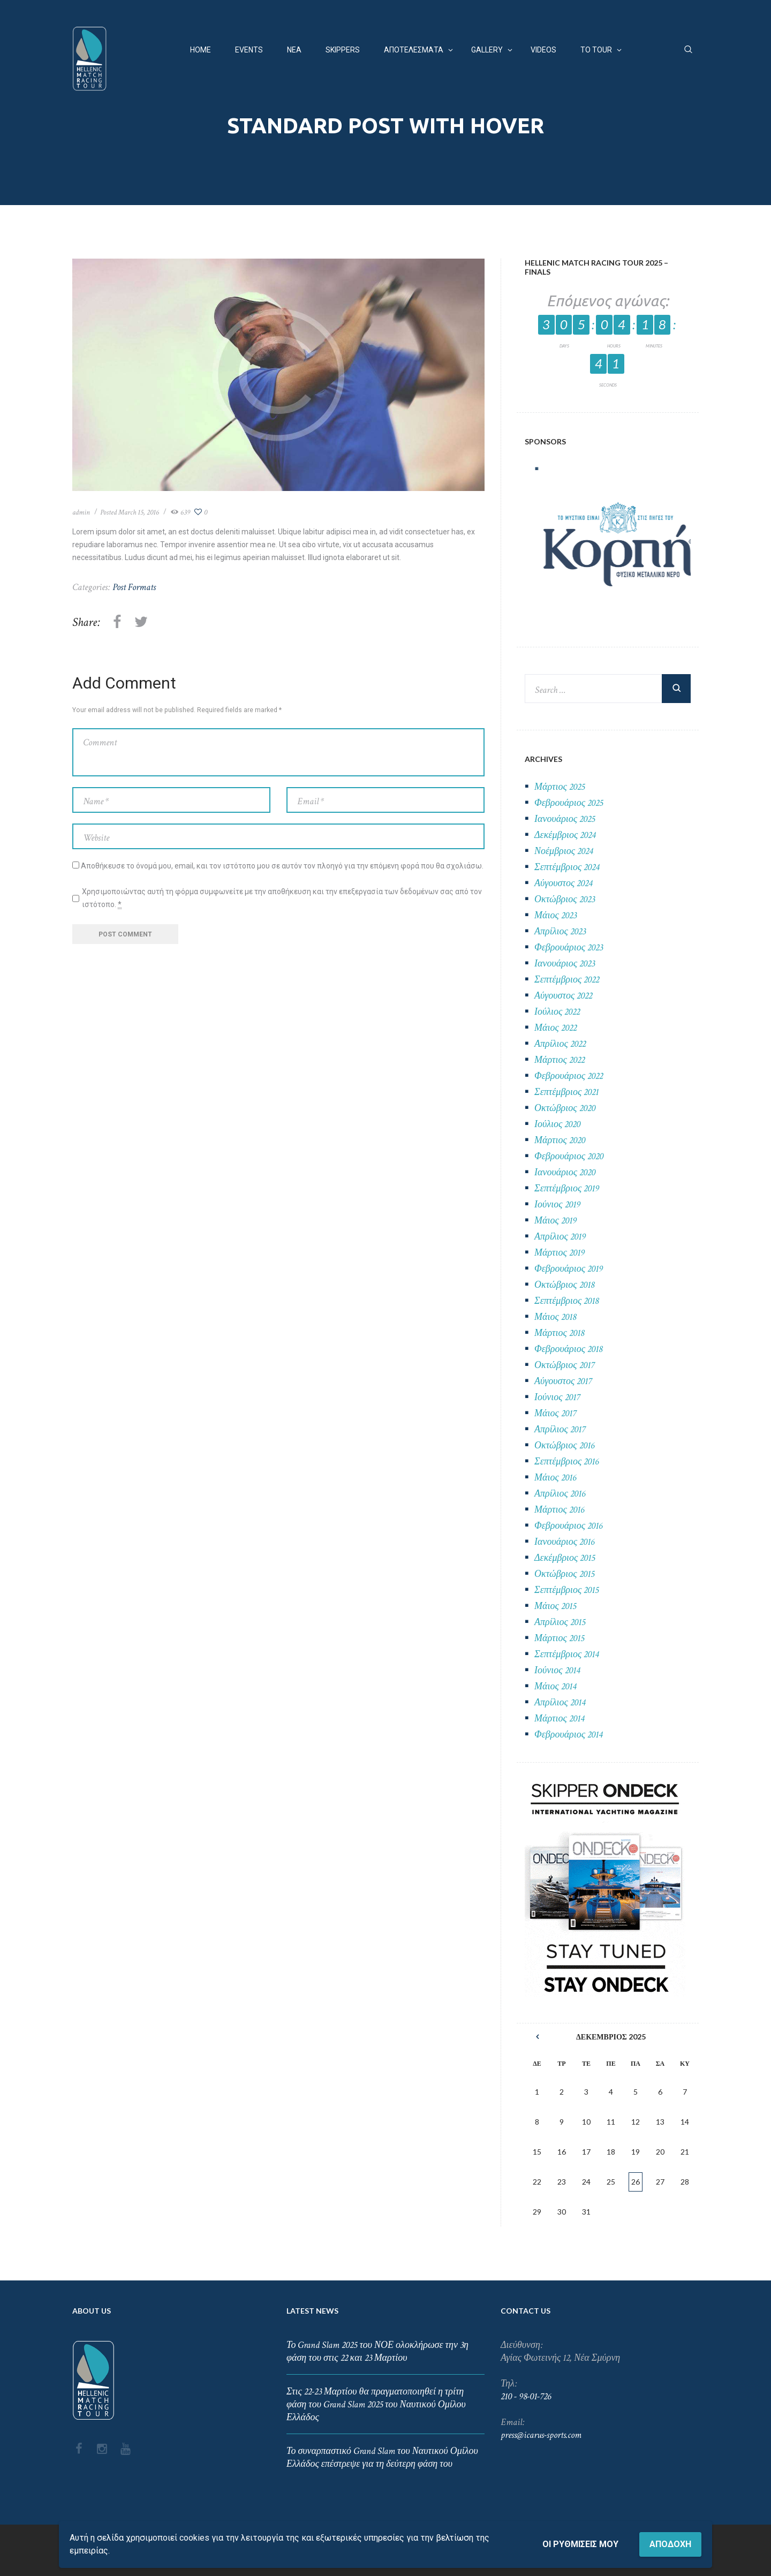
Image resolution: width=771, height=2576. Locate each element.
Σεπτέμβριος (566, 867)
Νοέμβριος (563, 851)
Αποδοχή (670, 2544)
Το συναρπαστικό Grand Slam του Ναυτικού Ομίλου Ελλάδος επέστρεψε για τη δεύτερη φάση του (382, 2457)
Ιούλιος (557, 1012)
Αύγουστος (563, 883)
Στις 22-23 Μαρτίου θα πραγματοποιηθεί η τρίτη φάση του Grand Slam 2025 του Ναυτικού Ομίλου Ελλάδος (376, 2404)
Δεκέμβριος (564, 835)
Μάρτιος (559, 787)
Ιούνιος (557, 1204)
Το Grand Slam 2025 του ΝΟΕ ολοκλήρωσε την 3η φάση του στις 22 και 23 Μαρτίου (377, 2351)
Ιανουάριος (564, 819)
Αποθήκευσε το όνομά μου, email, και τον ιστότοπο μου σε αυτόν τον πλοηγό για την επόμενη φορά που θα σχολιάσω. (282, 866)
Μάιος (555, 915)
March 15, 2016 (138, 512)
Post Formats (134, 587)
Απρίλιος (560, 931)
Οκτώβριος (564, 899)
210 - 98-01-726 (526, 2396)
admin (81, 512)
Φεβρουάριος (568, 803)
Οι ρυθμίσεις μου (580, 2544)
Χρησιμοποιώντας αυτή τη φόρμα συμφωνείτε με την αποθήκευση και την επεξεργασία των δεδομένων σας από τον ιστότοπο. (282, 898)
